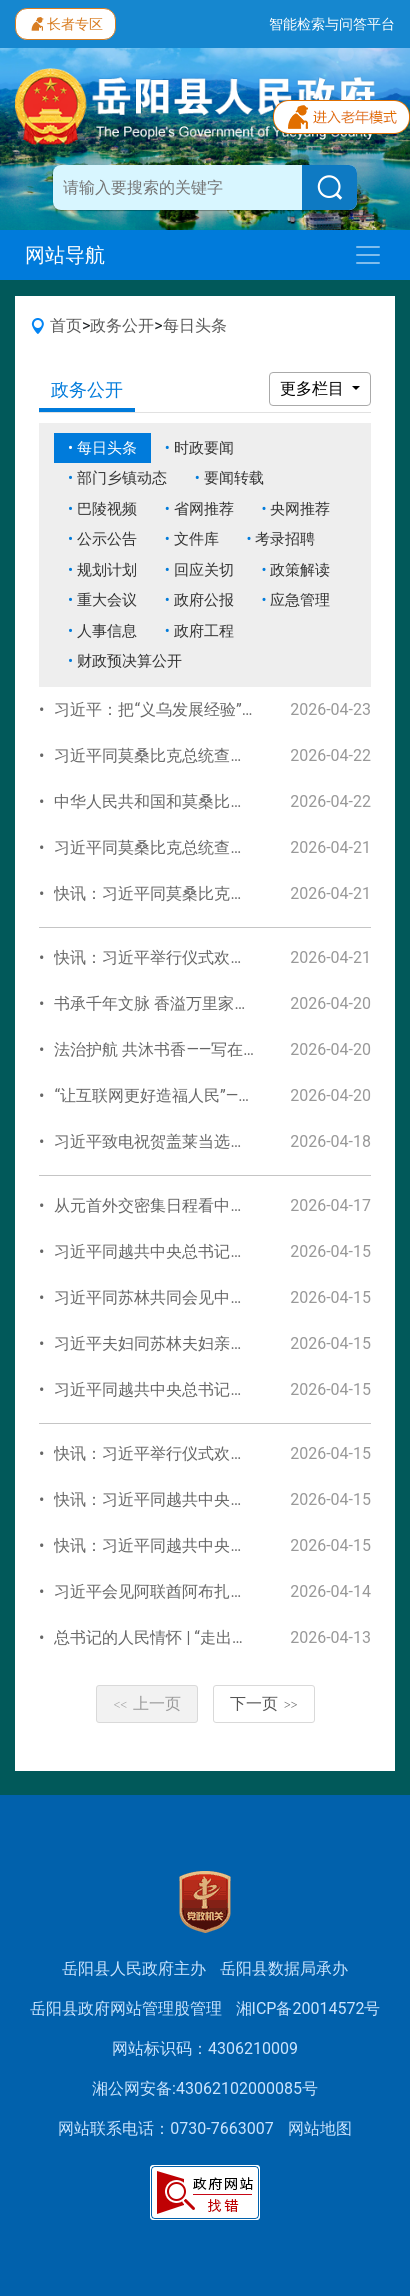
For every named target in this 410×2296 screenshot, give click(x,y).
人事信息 (107, 631)
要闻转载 (234, 478)
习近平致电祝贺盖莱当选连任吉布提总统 (198, 1141)
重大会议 (107, 600)
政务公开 (122, 325)
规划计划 (107, 570)
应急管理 (300, 600)
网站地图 (320, 2128)
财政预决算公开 (129, 661)
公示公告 (107, 539)
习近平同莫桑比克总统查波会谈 (166, 755)
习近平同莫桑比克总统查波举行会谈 (182, 847)
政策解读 (300, 570)
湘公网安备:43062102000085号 (205, 2088)
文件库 (196, 539)
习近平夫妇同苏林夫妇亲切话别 (166, 1343)
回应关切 (204, 570)
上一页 (147, 1703)
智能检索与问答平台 (332, 24)
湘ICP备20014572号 (308, 2008)
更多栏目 (314, 388)
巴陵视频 (107, 509)
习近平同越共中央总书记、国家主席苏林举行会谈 (230, 1251)
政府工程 (204, 631)
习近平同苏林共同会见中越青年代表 (182, 1297)
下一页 (264, 1703)
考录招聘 (285, 539)
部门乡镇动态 (122, 478)
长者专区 (65, 22)
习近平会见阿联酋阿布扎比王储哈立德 (190, 1591)
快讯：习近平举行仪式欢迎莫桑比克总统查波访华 (230, 957)
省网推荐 (204, 509)
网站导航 (65, 255)
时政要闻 (204, 448)
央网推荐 (300, 509)
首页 (66, 325)
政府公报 (204, 600)
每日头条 (195, 325)
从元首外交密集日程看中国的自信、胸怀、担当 (222, 1205)
